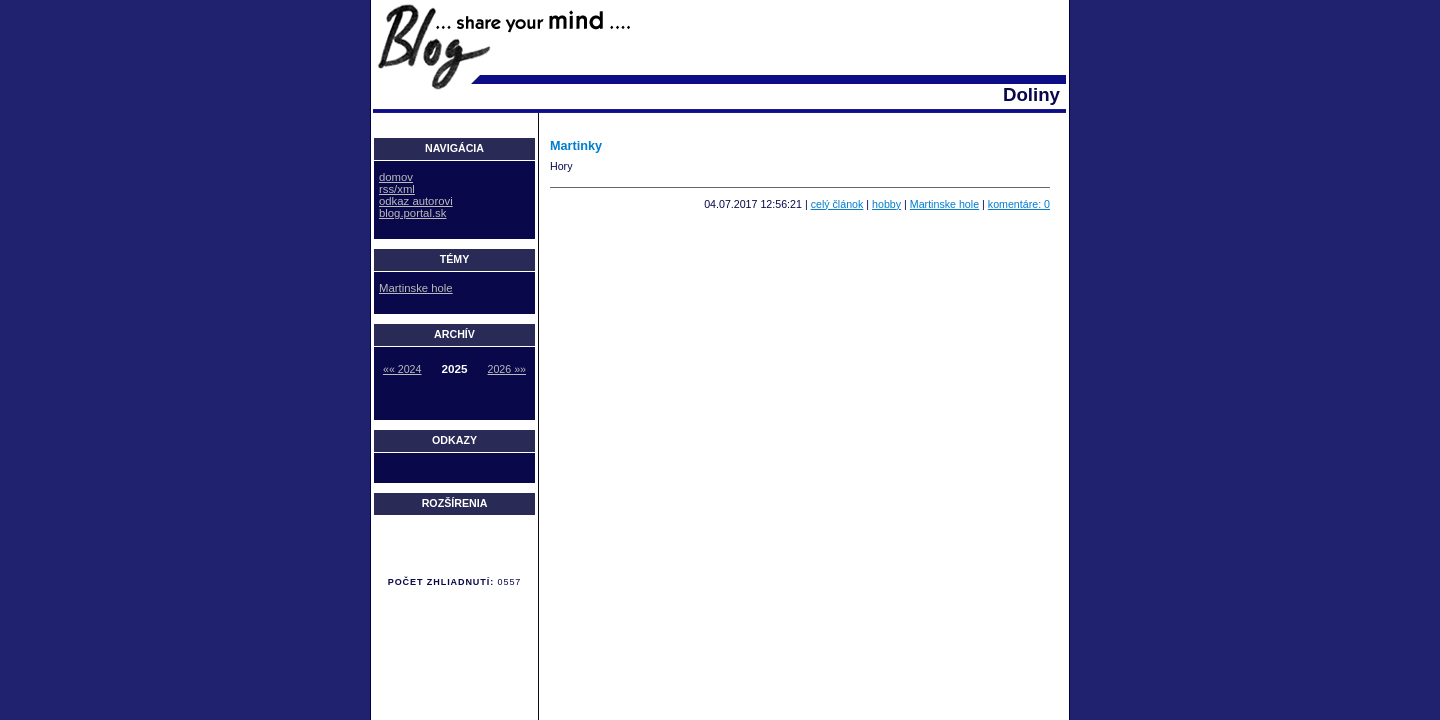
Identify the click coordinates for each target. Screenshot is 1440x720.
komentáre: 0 (1019, 204)
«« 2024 (402, 369)
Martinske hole (944, 204)
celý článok (837, 204)
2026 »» (507, 369)
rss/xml (397, 189)
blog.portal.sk (412, 213)
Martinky (576, 146)
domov (396, 177)
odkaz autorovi (416, 201)
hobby (886, 204)
